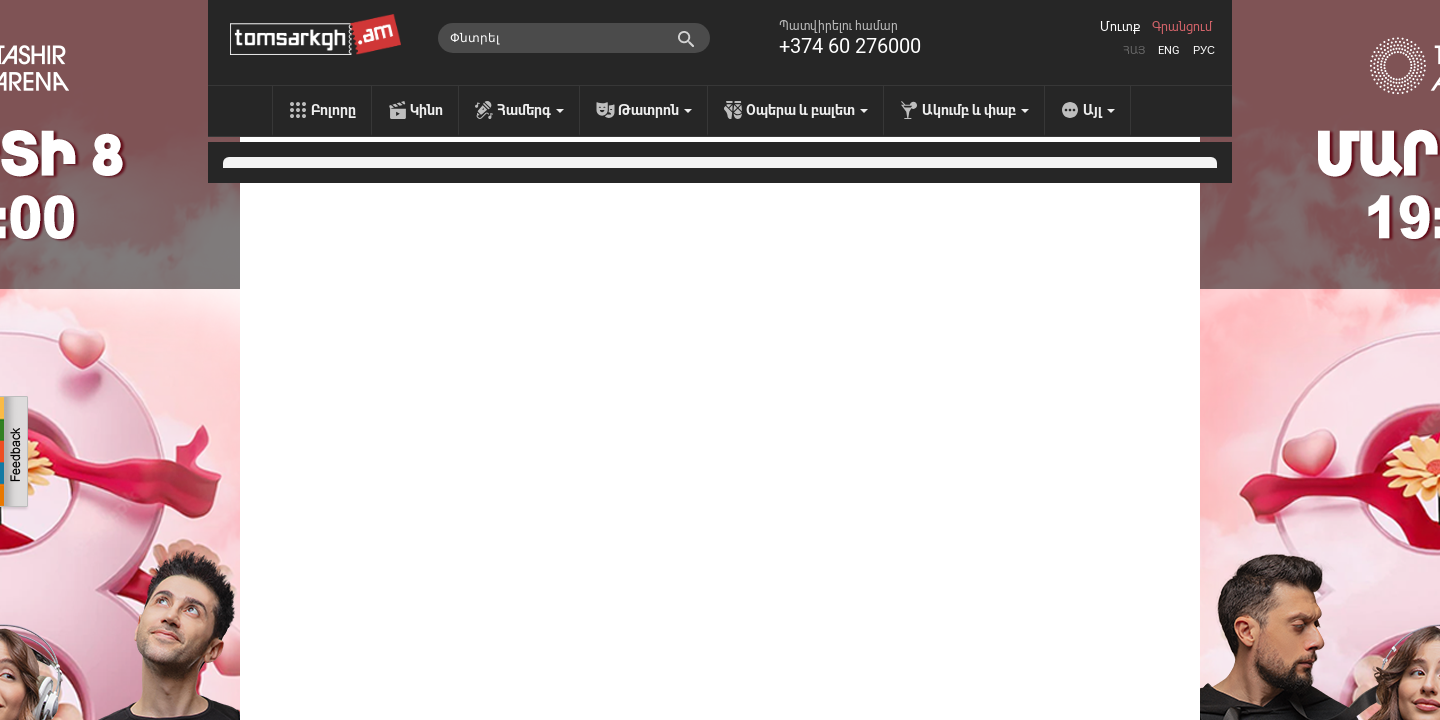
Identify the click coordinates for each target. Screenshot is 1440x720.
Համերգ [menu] (530, 110)
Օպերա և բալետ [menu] (807, 110)
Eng (1169, 50)
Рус (1204, 50)
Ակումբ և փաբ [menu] (975, 110)
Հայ (1134, 50)
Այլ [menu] (1099, 110)
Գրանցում (1182, 27)
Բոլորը (333, 110)
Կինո (426, 110)
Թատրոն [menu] (655, 110)
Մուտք (1120, 27)
